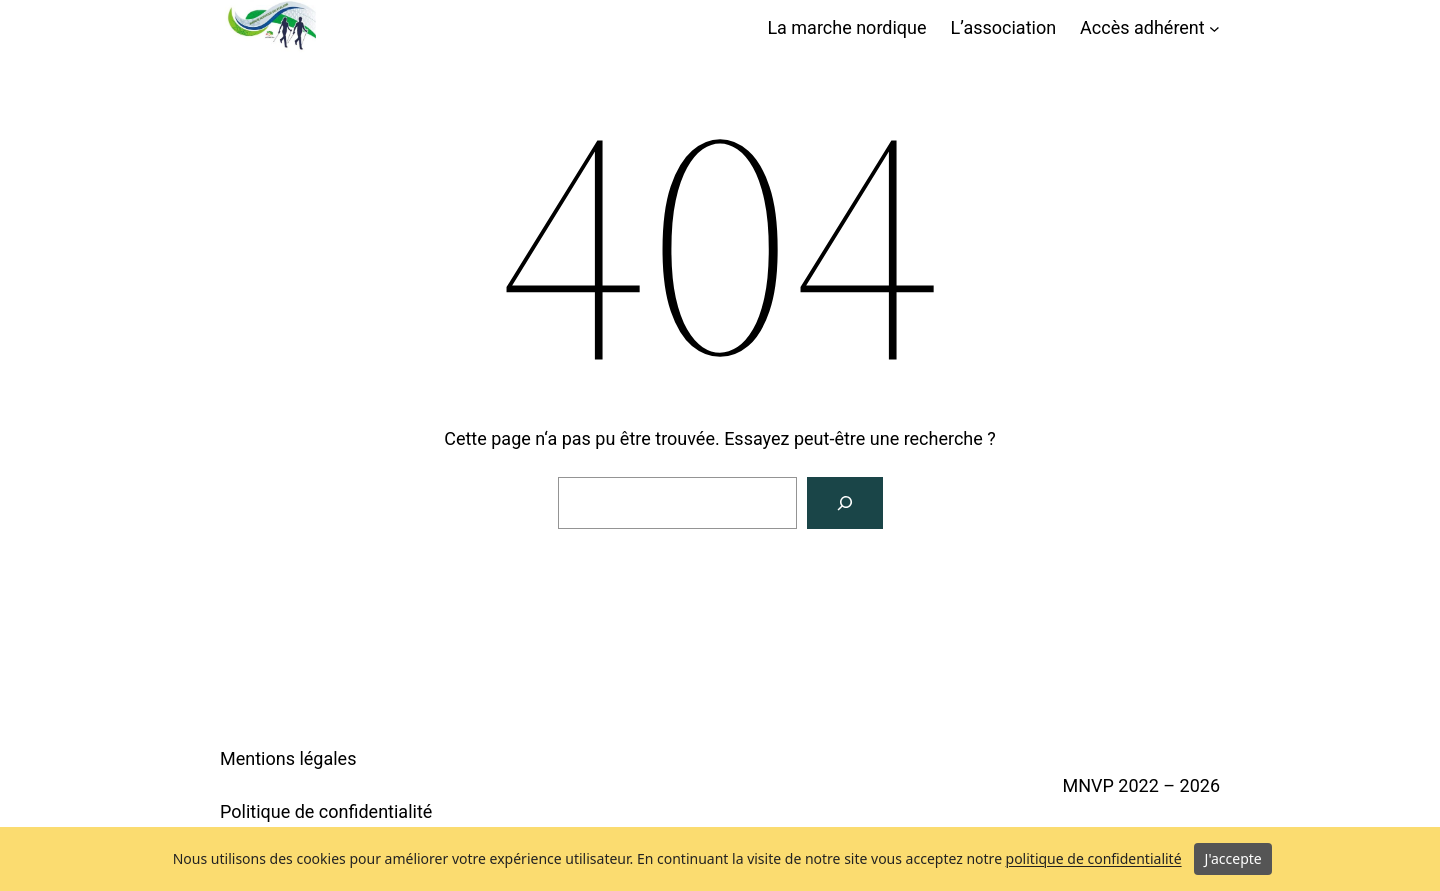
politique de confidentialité (1094, 858)
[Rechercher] (845, 503)
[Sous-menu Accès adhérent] (1214, 28)
